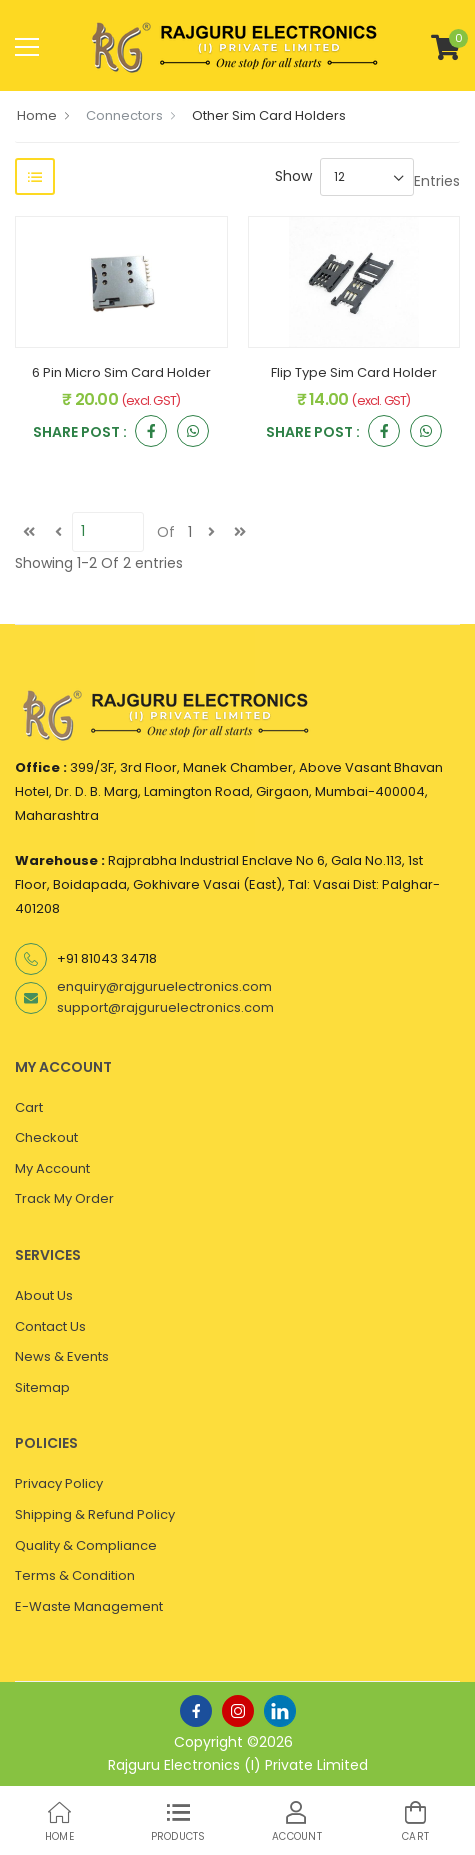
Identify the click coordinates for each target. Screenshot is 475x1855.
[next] (211, 532)
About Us (44, 1295)
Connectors (124, 115)
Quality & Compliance (86, 1545)
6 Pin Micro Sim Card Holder (121, 372)
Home (37, 115)
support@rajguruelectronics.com (165, 1007)
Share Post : (80, 433)
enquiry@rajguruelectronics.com (164, 986)
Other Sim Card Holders (269, 115)
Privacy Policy (59, 1483)
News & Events (62, 1356)
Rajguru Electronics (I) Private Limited (238, 1765)
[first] (29, 532)
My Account (52, 1168)
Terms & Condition (75, 1575)
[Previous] (58, 532)
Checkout (46, 1137)
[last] (240, 532)
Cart (29, 1107)
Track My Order (64, 1198)
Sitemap (42, 1387)
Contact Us (50, 1326)
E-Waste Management (89, 1606)
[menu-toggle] (27, 47)
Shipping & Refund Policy (95, 1514)
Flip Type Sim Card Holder (354, 372)
